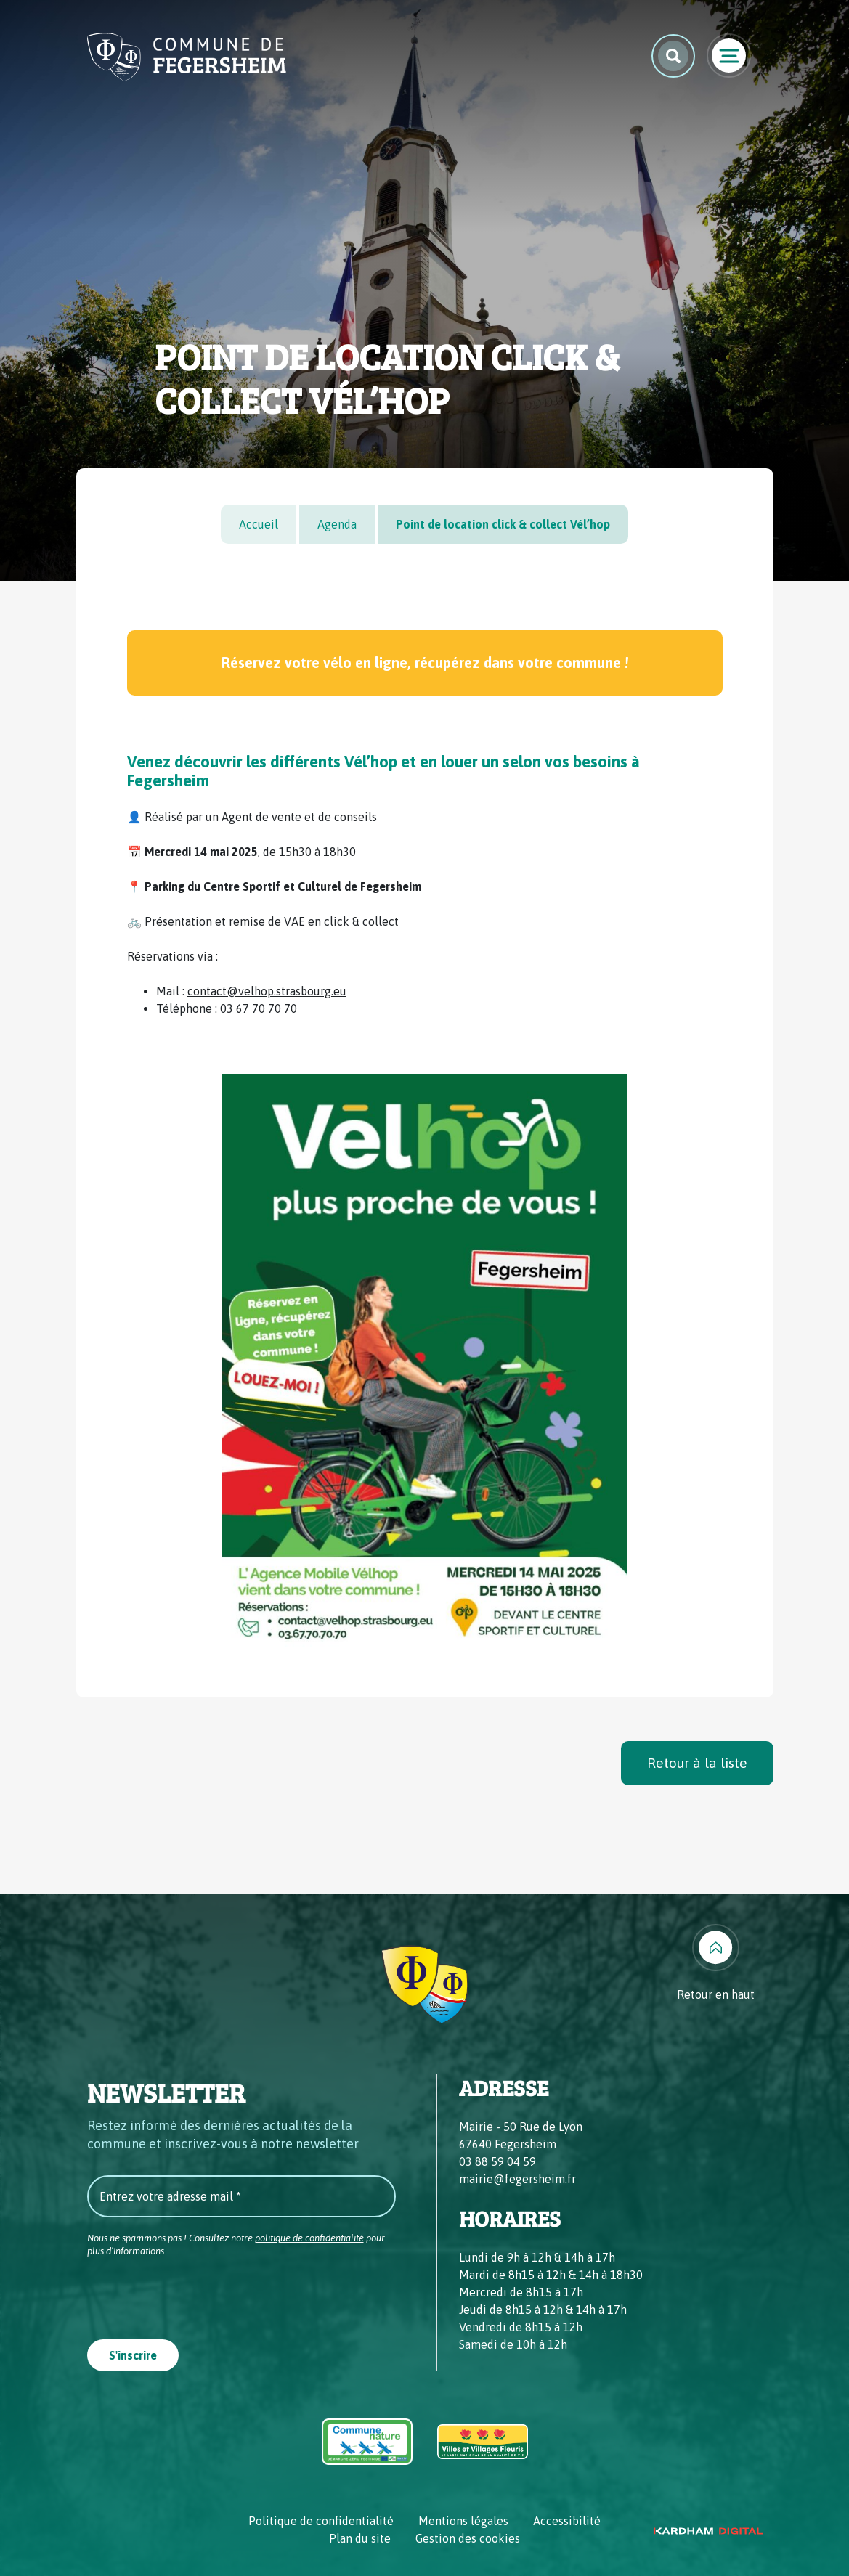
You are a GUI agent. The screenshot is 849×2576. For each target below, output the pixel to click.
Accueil (258, 524)
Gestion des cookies (467, 2538)
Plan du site (360, 2538)
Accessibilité (567, 2520)
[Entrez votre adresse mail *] (241, 2196)
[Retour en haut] (716, 1963)
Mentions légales (463, 2520)
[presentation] (197, 2293)
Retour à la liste (697, 1763)
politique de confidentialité (309, 2238)
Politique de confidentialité (321, 2520)
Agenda (337, 524)
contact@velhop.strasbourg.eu (266, 991)
